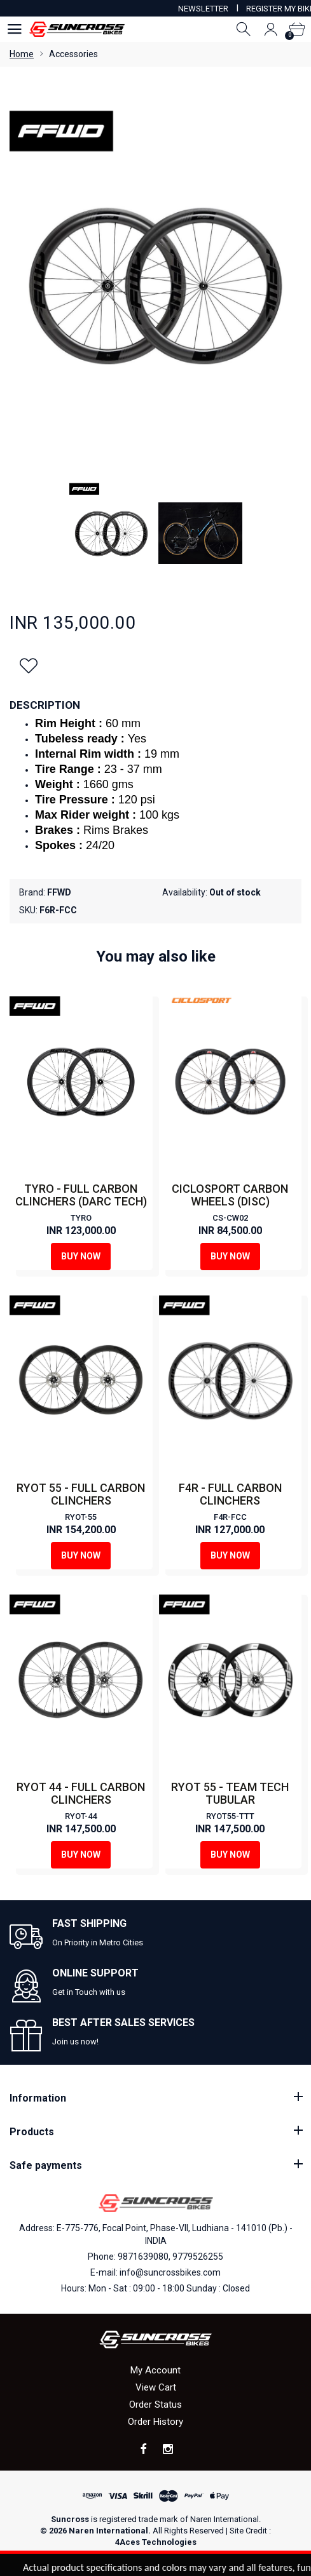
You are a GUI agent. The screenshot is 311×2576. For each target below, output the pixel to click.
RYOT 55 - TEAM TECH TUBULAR (230, 1793)
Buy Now (80, 1256)
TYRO (81, 1218)
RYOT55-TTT (230, 1816)
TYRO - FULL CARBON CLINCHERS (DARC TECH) (81, 1195)
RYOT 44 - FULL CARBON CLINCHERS (81, 1793)
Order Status (155, 2404)
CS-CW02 (230, 1218)
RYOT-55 (81, 1517)
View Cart (155, 2387)
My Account (155, 2370)
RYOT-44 (81, 1816)
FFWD (59, 892)
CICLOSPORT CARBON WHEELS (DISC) (230, 1195)
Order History (155, 2421)
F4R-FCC (230, 1517)
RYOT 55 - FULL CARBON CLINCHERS (81, 1494)
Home (22, 54)
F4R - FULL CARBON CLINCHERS (230, 1494)
